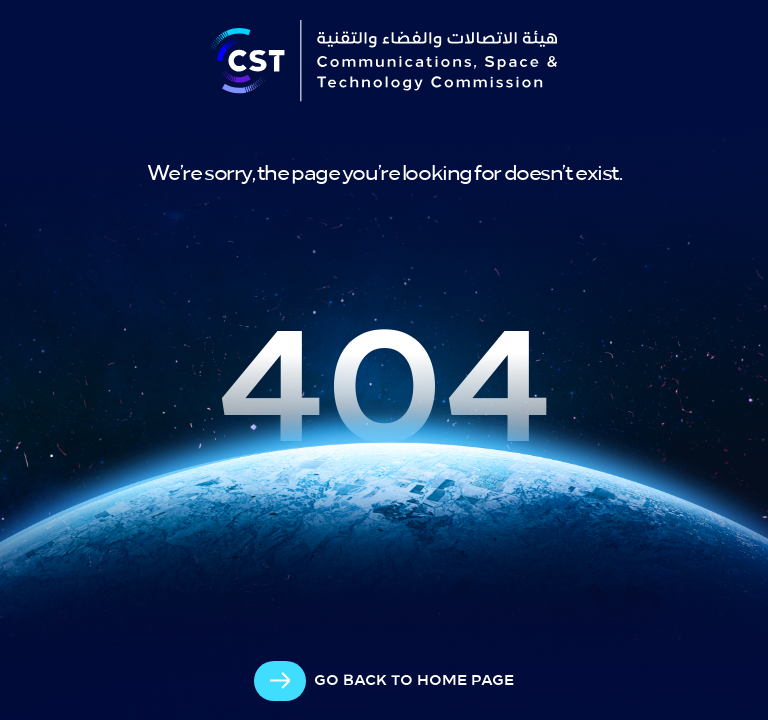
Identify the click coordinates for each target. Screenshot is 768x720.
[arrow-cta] (384, 681)
